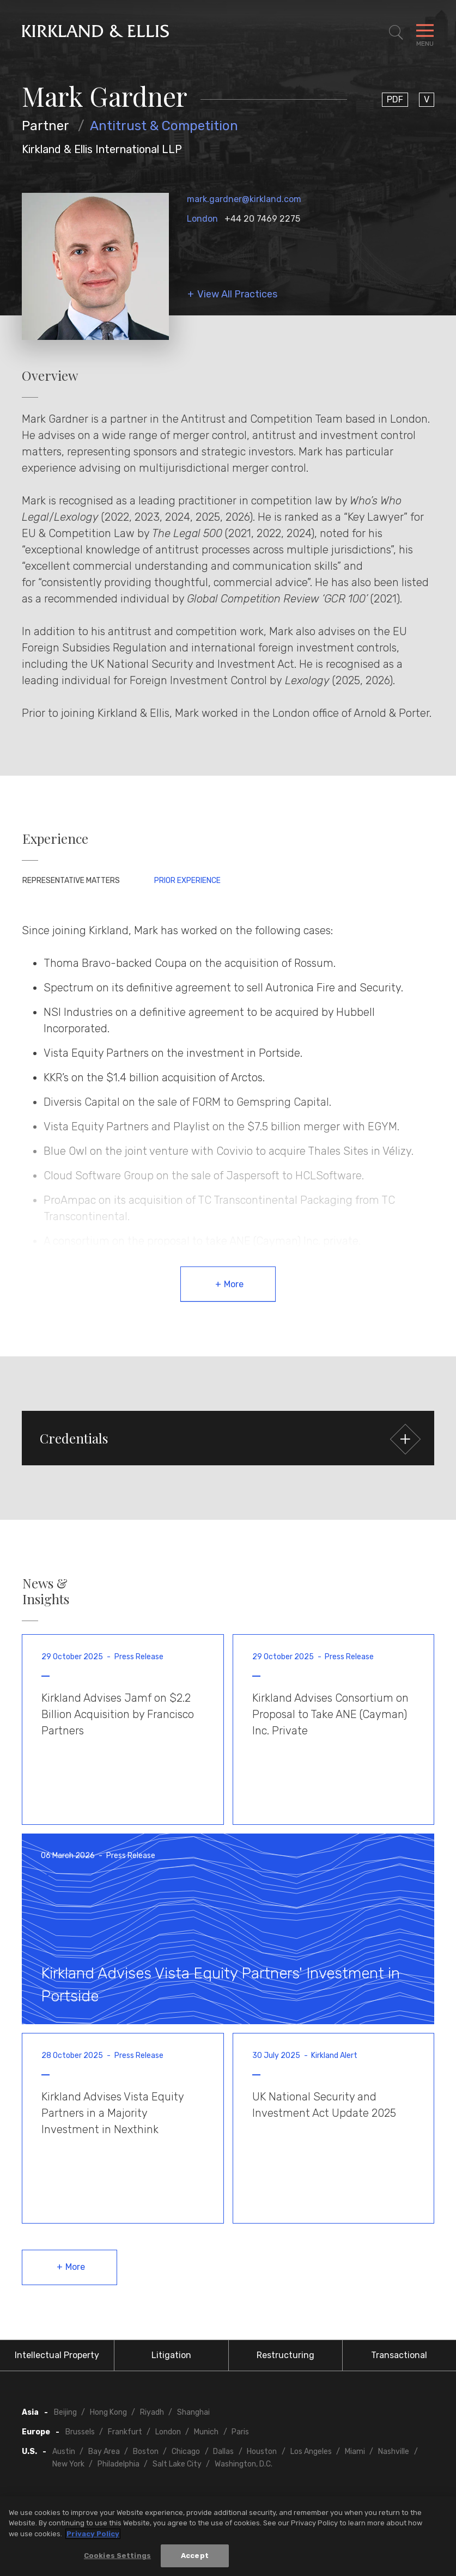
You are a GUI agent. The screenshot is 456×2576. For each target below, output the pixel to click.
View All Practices (237, 294)
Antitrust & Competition (164, 125)
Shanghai (193, 2412)
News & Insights (45, 1591)
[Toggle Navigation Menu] (425, 33)
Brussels (80, 2432)
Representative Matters (71, 880)
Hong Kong (108, 2412)
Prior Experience (187, 880)
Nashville (393, 2451)
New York (68, 2464)
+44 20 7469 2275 (262, 219)
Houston (262, 2451)
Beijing (65, 2412)
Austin (63, 2451)
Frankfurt (125, 2432)
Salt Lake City (177, 2464)
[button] (228, 1438)
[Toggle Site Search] (396, 33)
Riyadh (152, 2412)
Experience (55, 838)
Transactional (399, 2355)
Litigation (171, 2355)
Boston (146, 2451)
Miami (355, 2451)
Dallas (223, 2451)
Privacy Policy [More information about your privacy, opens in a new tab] (92, 2534)
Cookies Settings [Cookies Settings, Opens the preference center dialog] (117, 2555)
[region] (228, 2536)
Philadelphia (118, 2464)
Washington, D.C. (243, 2464)
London (202, 219)
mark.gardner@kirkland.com (244, 199)
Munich (206, 2432)
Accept (195, 2555)
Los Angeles (311, 2451)
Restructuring (285, 2355)
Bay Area (104, 2451)
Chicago (186, 2451)
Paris (240, 2432)
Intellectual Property (57, 2355)
